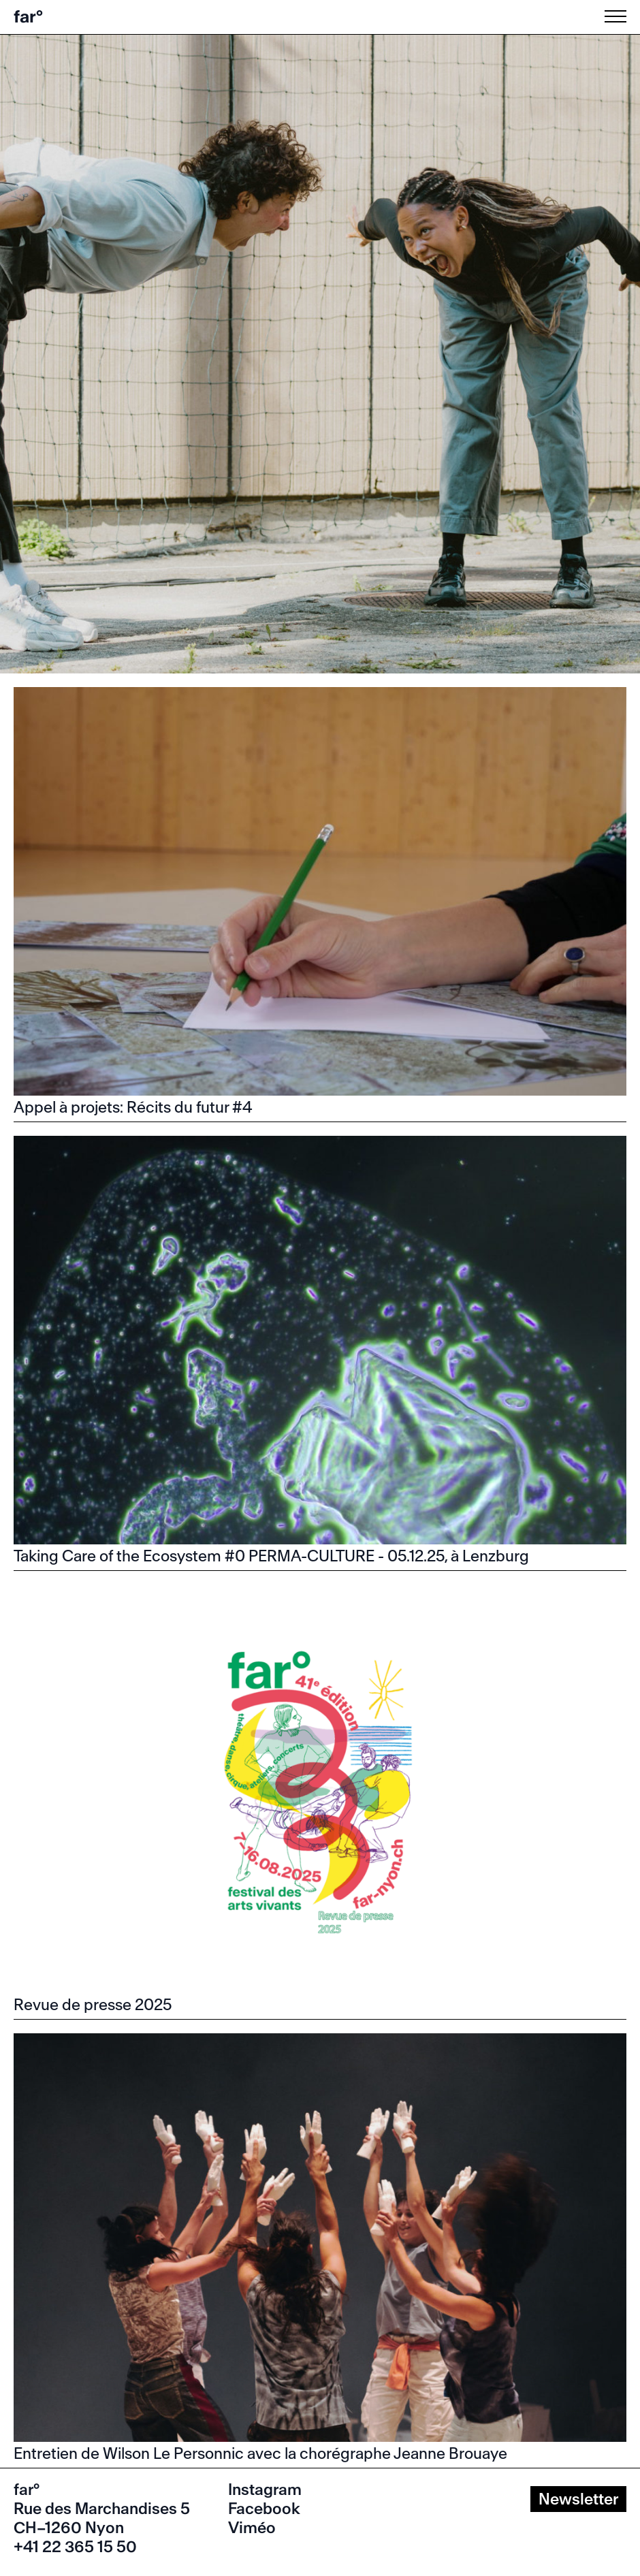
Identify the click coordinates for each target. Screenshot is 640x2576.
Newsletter (578, 2499)
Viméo (252, 2527)
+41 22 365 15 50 (75, 2546)
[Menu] (618, 16)
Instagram (265, 2489)
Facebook (264, 2508)
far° (28, 16)
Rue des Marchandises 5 (102, 2508)
